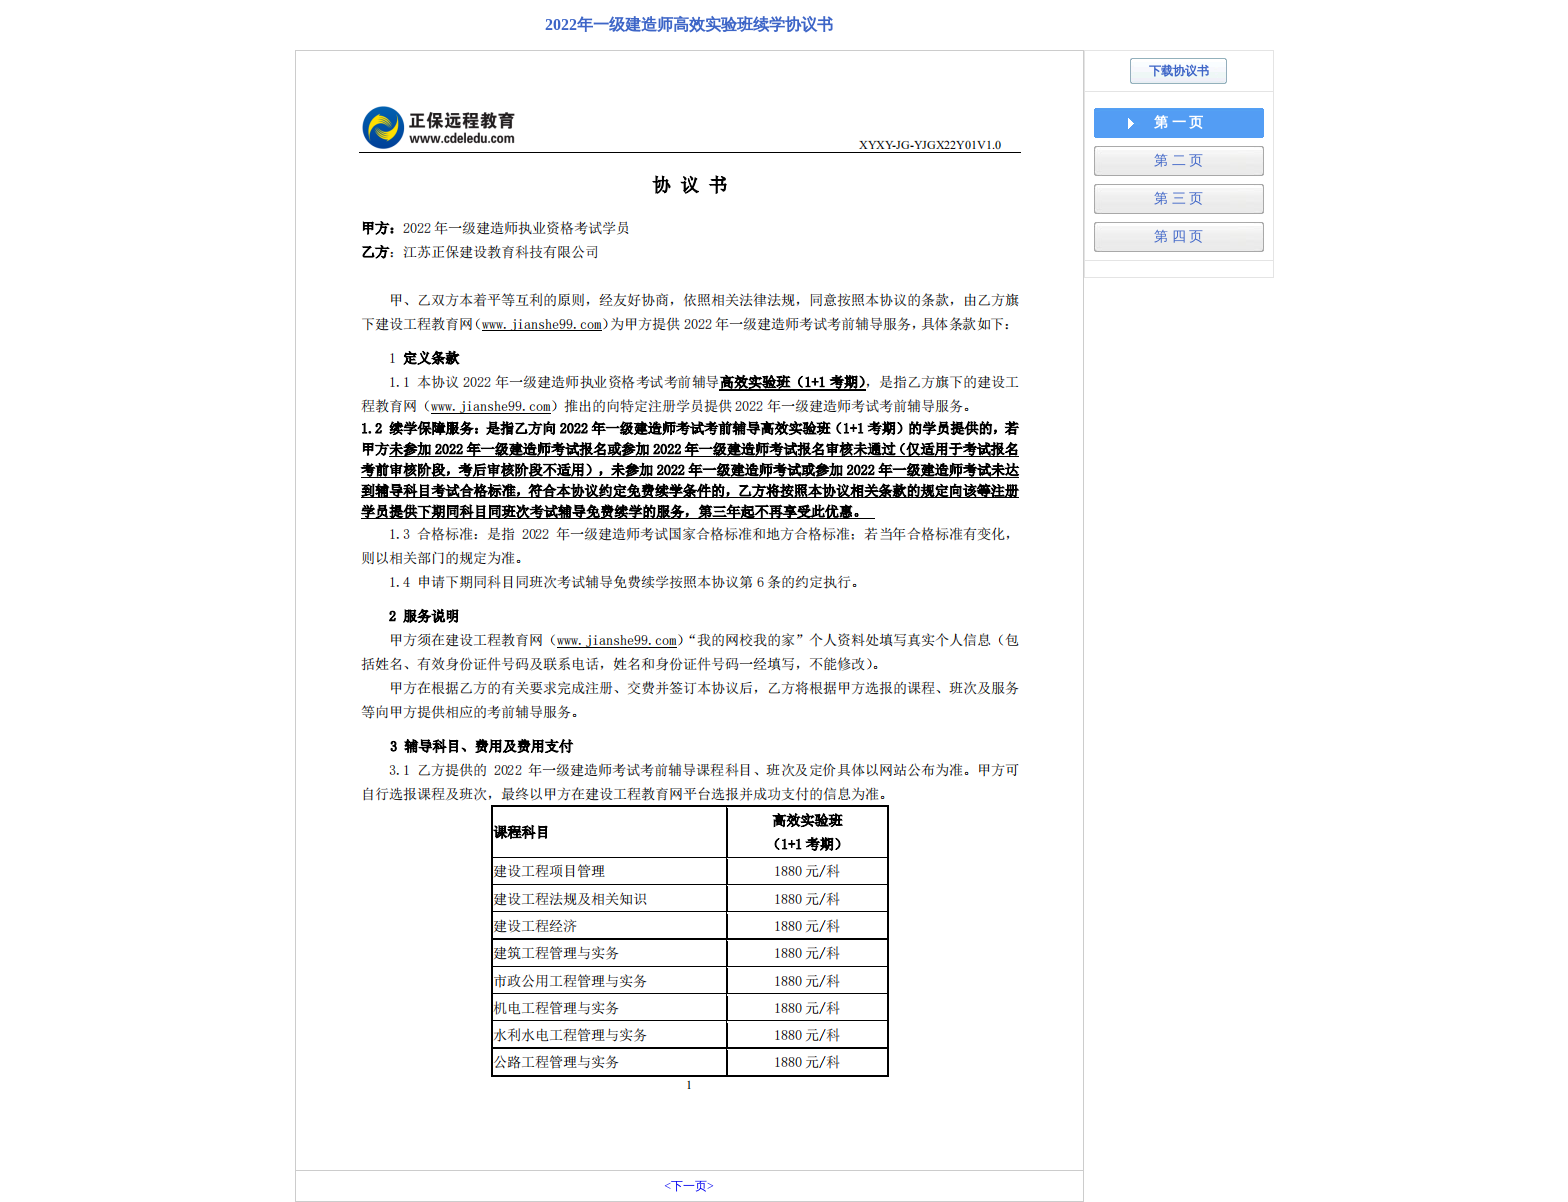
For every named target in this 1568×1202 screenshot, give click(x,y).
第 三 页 (1178, 198)
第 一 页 (1178, 122)
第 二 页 (1178, 160)
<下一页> (689, 1186)
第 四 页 (1178, 236)
